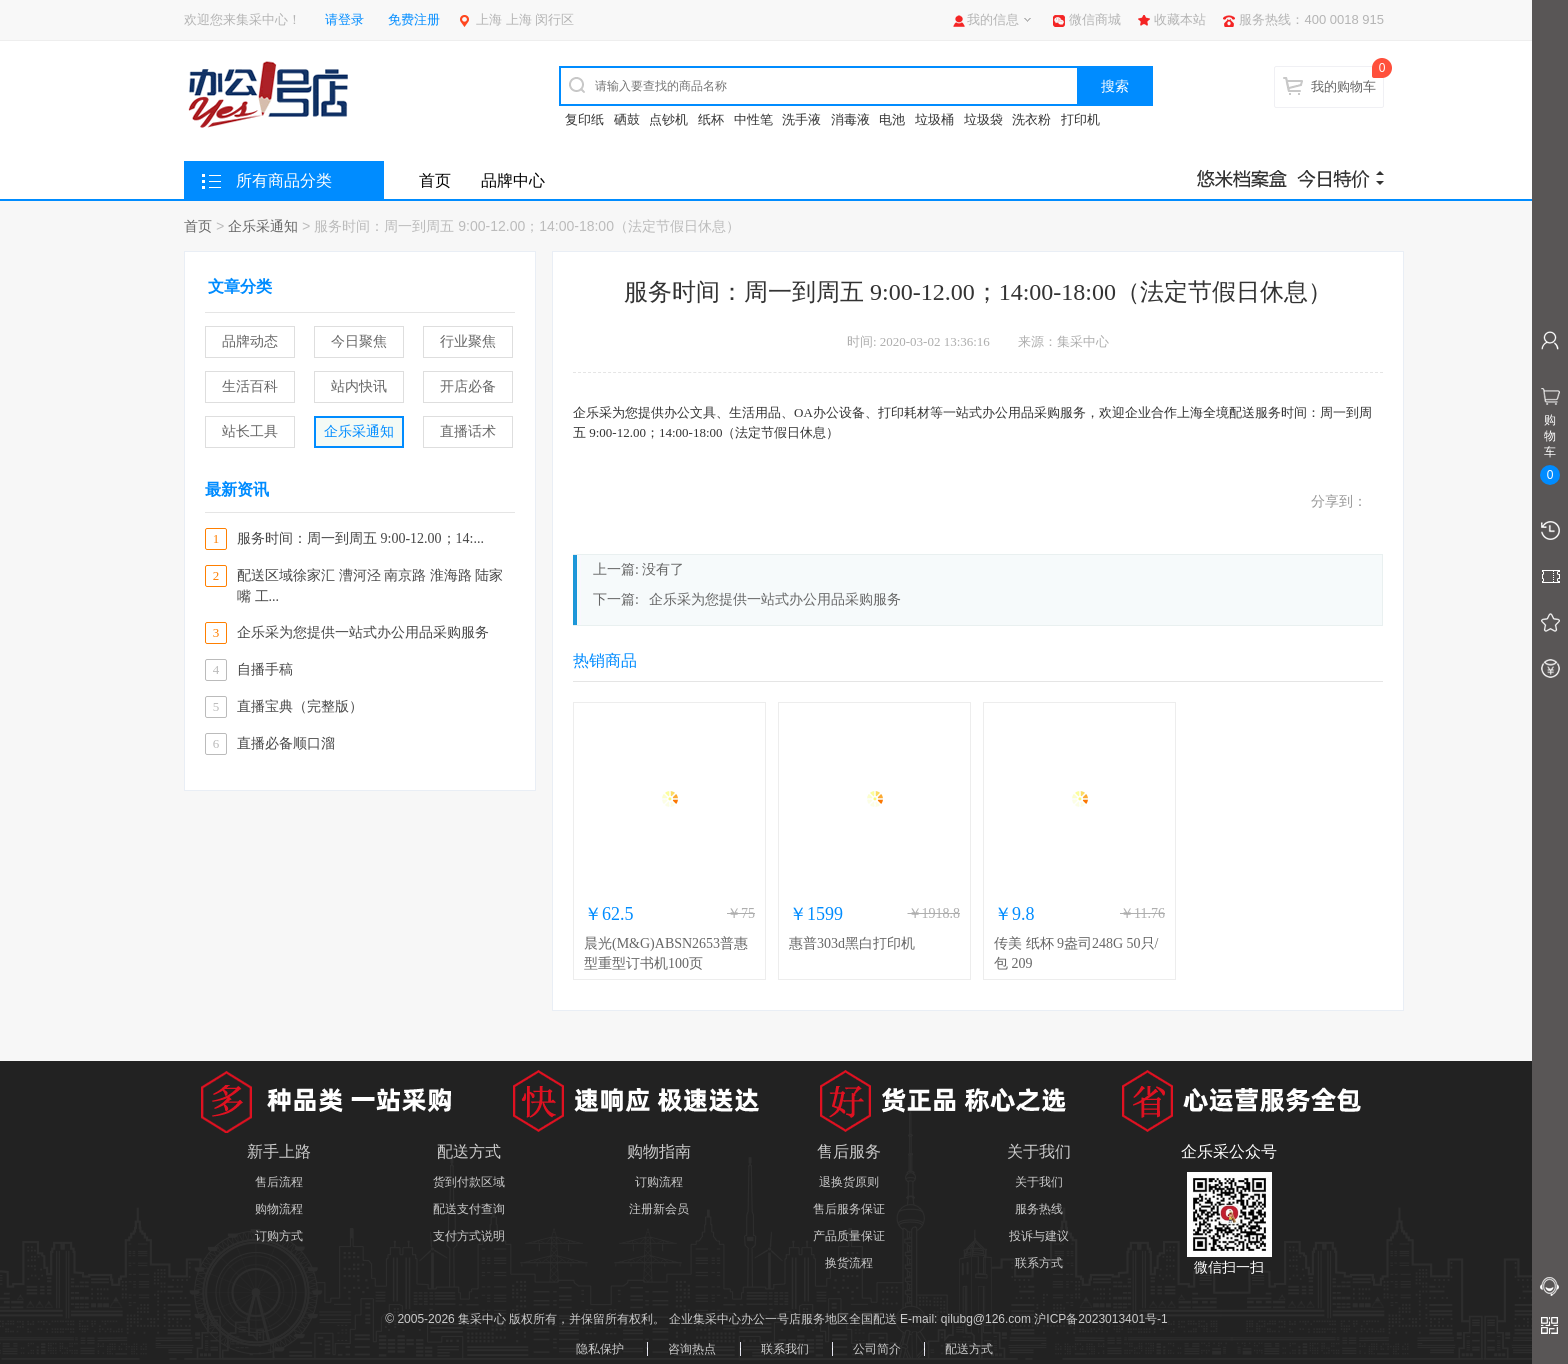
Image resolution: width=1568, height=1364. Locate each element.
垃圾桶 (934, 119)
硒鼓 (627, 119)
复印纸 (584, 119)
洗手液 (801, 119)
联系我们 (785, 1349)
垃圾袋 (983, 119)
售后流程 (279, 1182)
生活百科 (250, 386)
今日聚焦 (359, 341)
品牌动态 (250, 341)
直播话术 (468, 431)
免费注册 (414, 19)
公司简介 (877, 1349)
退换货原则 (849, 1182)
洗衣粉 (1031, 119)
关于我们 (1039, 1182)
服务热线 (1039, 1209)
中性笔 (753, 119)
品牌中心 (513, 180)
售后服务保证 (849, 1209)
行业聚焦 (468, 341)
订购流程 (659, 1182)
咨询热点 (692, 1349)
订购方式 (279, 1236)
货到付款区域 (469, 1182)
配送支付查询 (469, 1209)
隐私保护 (600, 1349)
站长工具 (250, 431)
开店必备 (468, 386)
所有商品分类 (284, 180)
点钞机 (668, 119)
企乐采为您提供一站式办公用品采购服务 (775, 599)
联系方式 (1039, 1263)
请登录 (344, 19)
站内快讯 (359, 386)
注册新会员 (659, 1209)
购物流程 (279, 1209)
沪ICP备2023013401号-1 (1100, 1319)
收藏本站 (1180, 19)
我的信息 (993, 19)
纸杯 (711, 119)
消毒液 (850, 119)
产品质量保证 (849, 1236)
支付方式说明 (469, 1236)
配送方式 (969, 1349)
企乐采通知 (263, 226)
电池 (892, 119)
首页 (435, 180)
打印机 (1080, 119)
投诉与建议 (1039, 1236)
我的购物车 (1343, 86)
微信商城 (1095, 19)
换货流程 (849, 1263)
